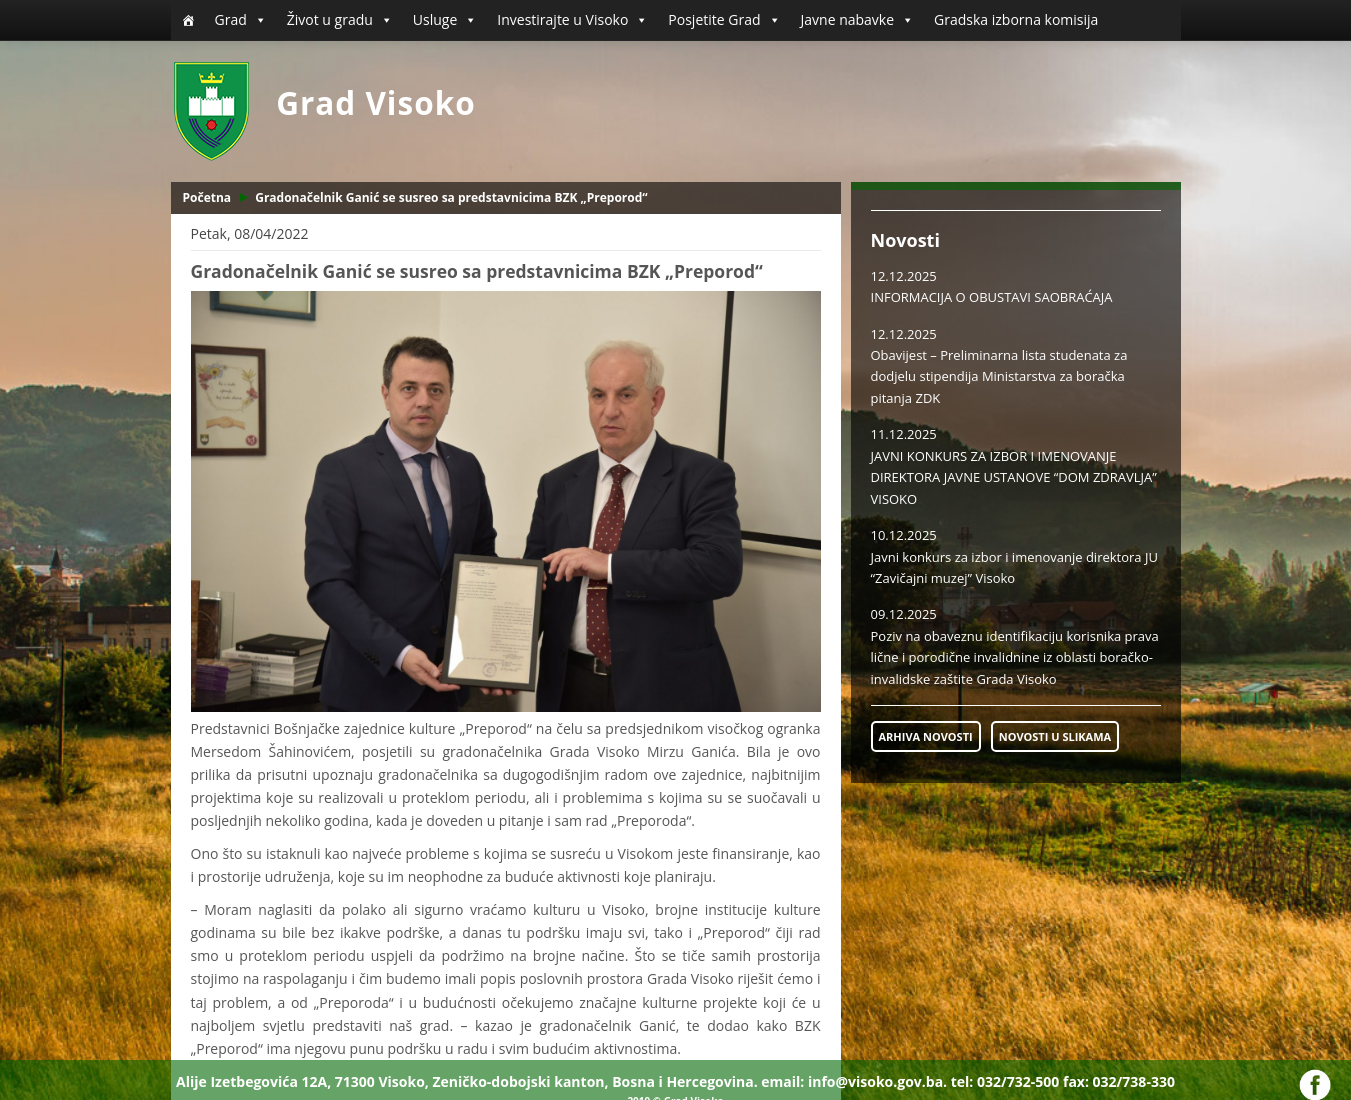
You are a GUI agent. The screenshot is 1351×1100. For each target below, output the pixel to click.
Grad (241, 20)
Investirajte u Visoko (572, 20)
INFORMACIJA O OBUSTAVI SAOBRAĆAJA (992, 297)
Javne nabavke (858, 20)
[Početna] (188, 20)
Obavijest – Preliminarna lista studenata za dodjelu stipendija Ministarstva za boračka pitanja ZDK (999, 376)
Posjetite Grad (724, 20)
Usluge (445, 20)
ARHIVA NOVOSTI (926, 736)
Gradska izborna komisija (1016, 19)
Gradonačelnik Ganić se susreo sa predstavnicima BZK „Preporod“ (451, 197)
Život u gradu (340, 20)
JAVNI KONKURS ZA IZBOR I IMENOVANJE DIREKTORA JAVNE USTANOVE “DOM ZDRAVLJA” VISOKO (1014, 477)
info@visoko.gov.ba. (877, 1081)
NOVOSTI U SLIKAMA (1055, 736)
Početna (207, 197)
